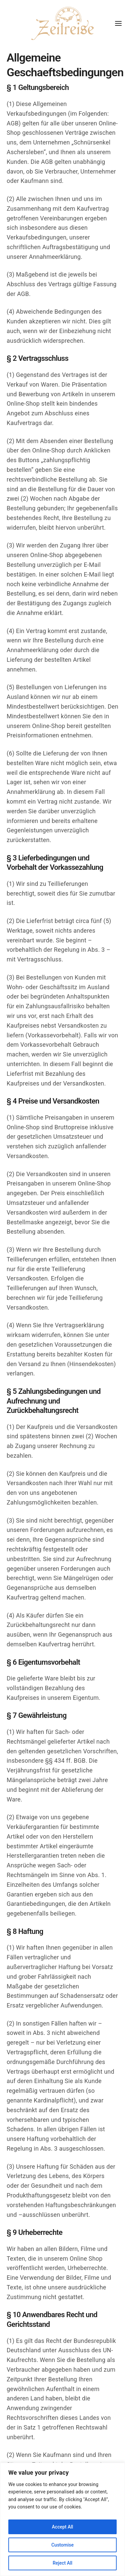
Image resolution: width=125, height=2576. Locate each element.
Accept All (62, 2527)
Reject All (62, 2563)
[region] (62, 2519)
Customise (62, 2545)
